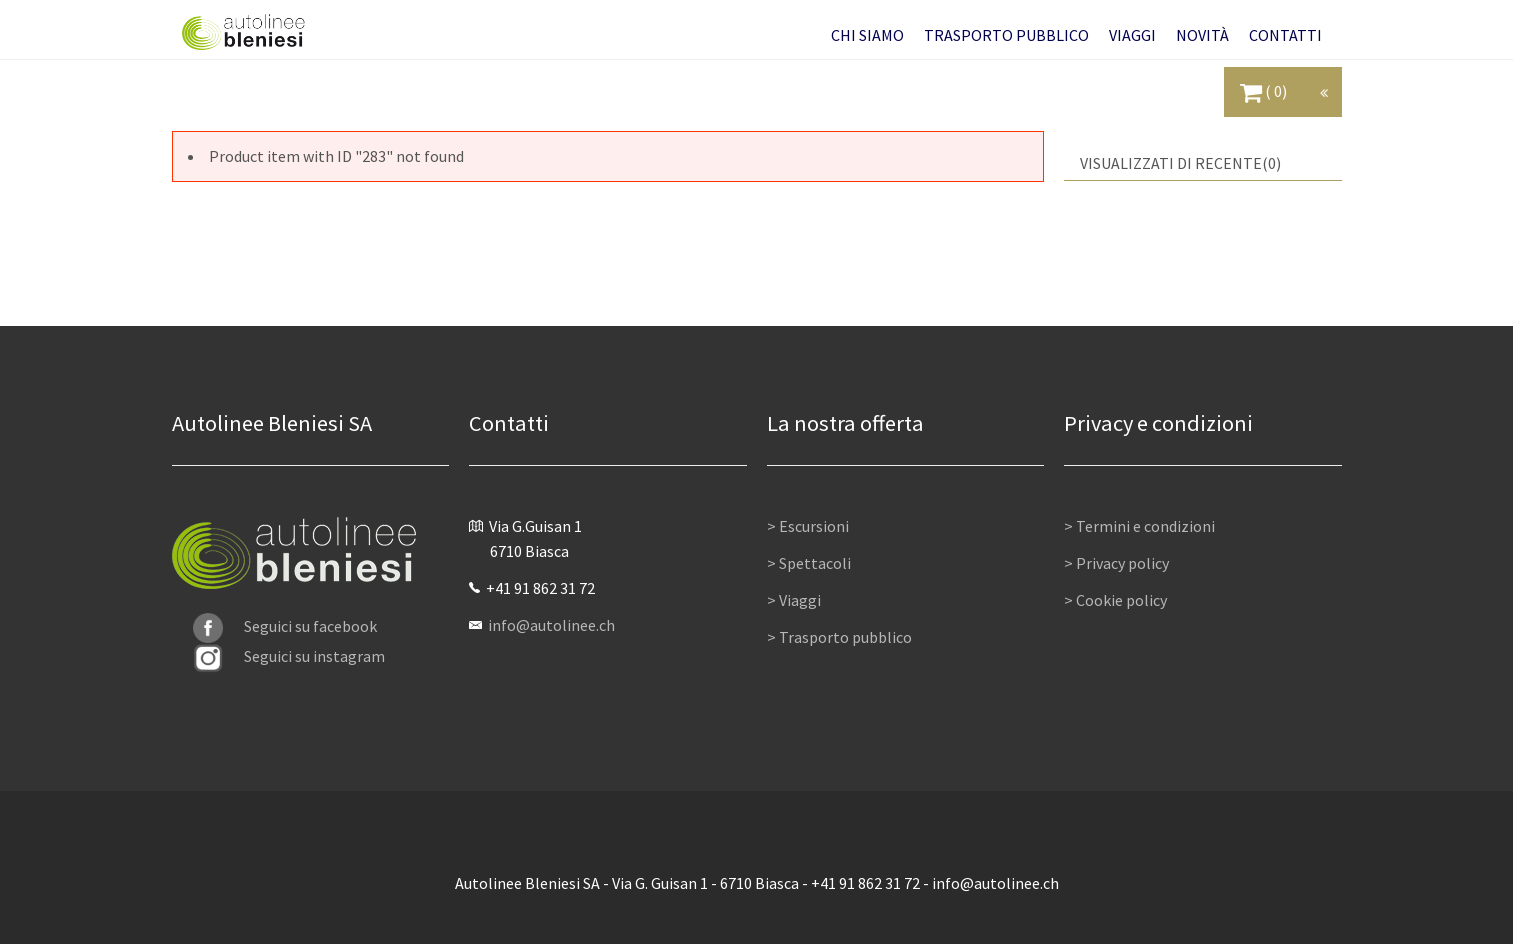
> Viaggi (794, 600)
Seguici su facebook (285, 626)
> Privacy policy (1116, 563)
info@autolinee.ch (551, 625)
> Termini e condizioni (1139, 526)
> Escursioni (808, 526)
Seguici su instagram (289, 656)
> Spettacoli (809, 563)
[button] (867, 35)
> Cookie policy (1115, 600)
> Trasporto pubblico (839, 637)
